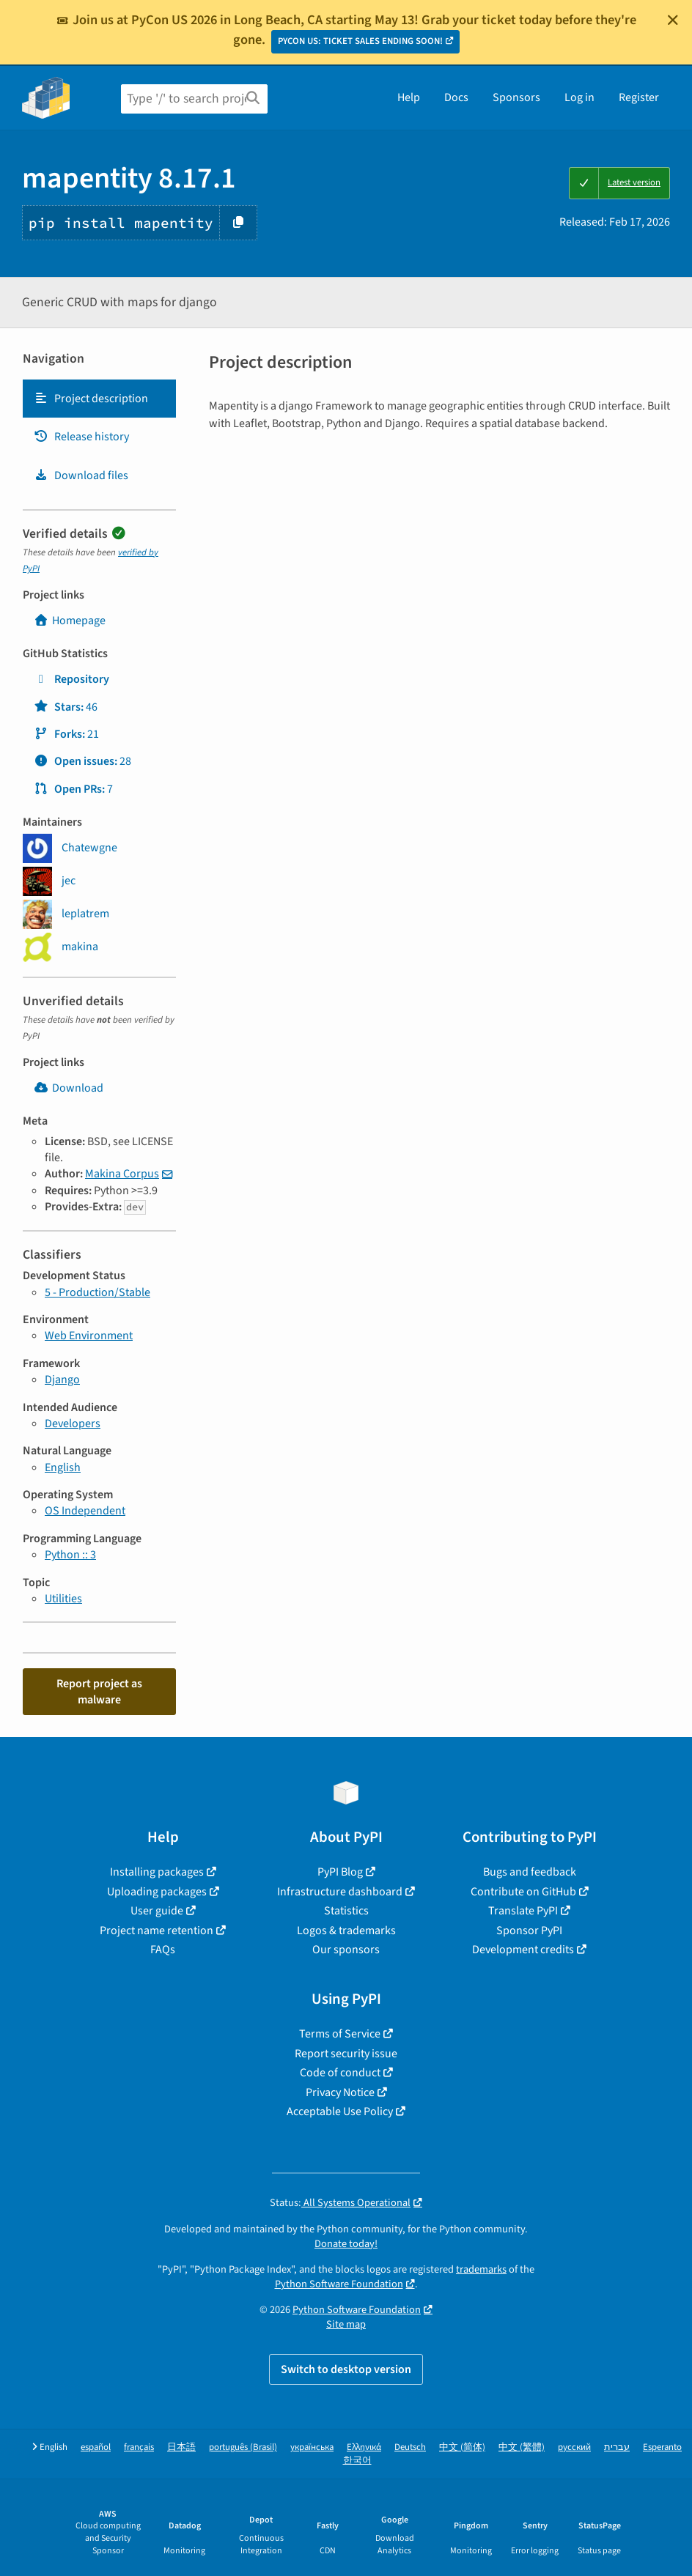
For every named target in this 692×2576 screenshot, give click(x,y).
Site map (346, 2324)
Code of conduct (340, 2073)
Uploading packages (157, 1892)
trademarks (481, 2269)
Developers (72, 1423)
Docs (456, 97)
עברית (617, 2447)
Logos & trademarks (346, 1930)
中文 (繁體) (521, 2447)
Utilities (63, 1599)
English (63, 1467)
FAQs (162, 1950)
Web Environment (89, 1336)
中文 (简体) (462, 2447)
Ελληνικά (364, 2447)
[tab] (99, 399)
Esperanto (662, 2447)
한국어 (357, 2460)
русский (574, 2447)
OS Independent (85, 1511)
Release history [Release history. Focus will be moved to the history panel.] (81, 437)
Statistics (346, 1911)
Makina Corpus (122, 1174)
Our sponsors (346, 1950)
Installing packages (157, 1872)
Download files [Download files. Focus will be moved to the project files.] (81, 475)
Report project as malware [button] (99, 1692)
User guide (156, 1911)
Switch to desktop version (346, 2369)
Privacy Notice (340, 2092)
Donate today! (346, 2243)
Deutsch (410, 2447)
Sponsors (516, 97)
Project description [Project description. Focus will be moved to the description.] (91, 399)
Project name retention (156, 1930)
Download (68, 1088)
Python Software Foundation (339, 2284)
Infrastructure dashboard (339, 1892)
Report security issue (346, 2054)
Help (408, 97)
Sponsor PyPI (529, 1930)
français (139, 2447)
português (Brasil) (243, 2447)
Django (62, 1380)
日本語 (181, 2447)
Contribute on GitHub (523, 1892)
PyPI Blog (340, 1872)
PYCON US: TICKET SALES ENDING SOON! (360, 41)
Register (639, 97)
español (96, 2447)
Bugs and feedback (529, 1872)
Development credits (523, 1950)
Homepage (70, 620)
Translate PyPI (523, 1911)
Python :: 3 (70, 1555)
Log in (579, 97)
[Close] (673, 20)
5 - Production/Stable (97, 1292)
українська (312, 2447)
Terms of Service (339, 2034)
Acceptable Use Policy (340, 2111)
